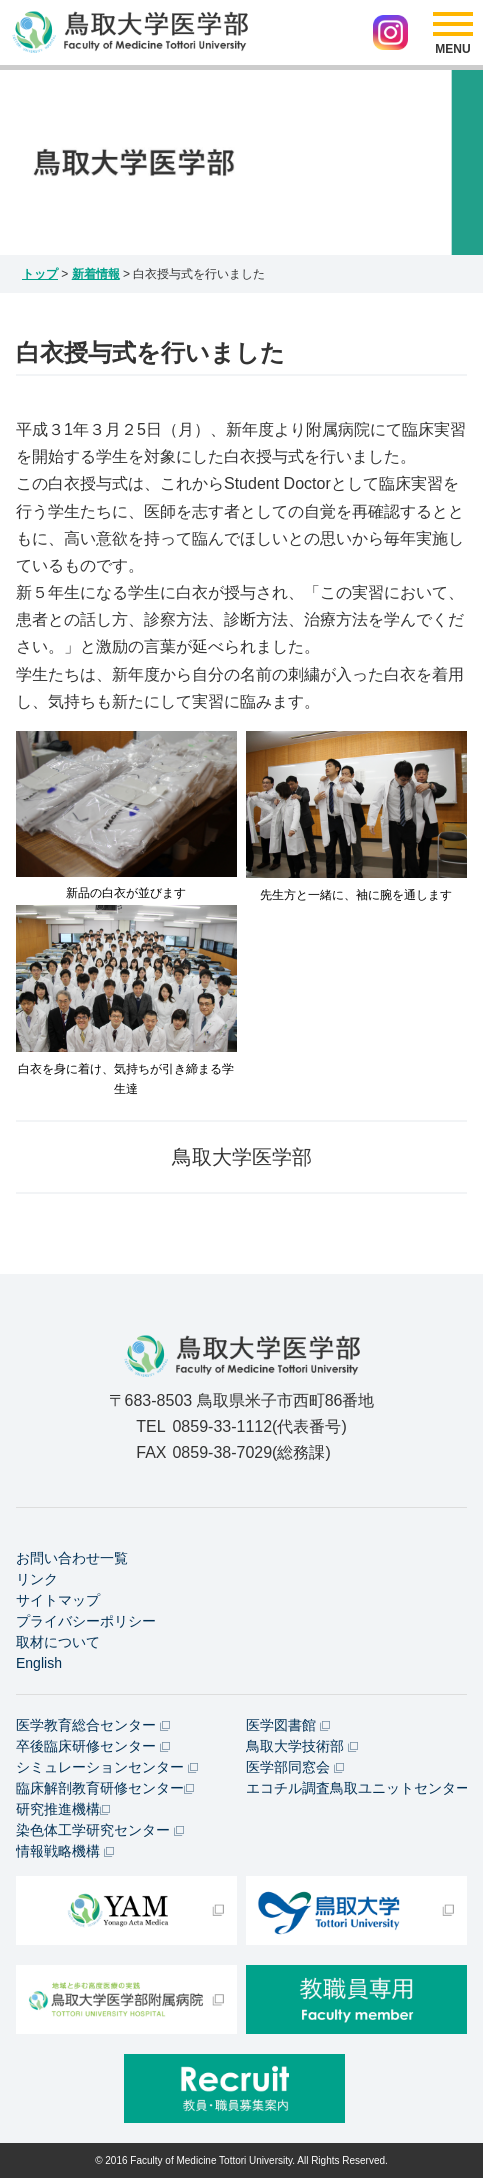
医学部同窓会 (295, 1767)
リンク (37, 1579)
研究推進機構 (63, 1809)
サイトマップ (58, 1600)
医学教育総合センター (93, 1725)
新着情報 (96, 274)
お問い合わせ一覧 (72, 1558)
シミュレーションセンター (107, 1767)
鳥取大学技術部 (302, 1746)
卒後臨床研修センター (93, 1746)
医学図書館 (288, 1725)
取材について (58, 1642)
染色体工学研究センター (100, 1830)
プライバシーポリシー (86, 1621)
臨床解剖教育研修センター (105, 1788)
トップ (40, 274)
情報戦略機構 (65, 1851)
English (39, 1663)
